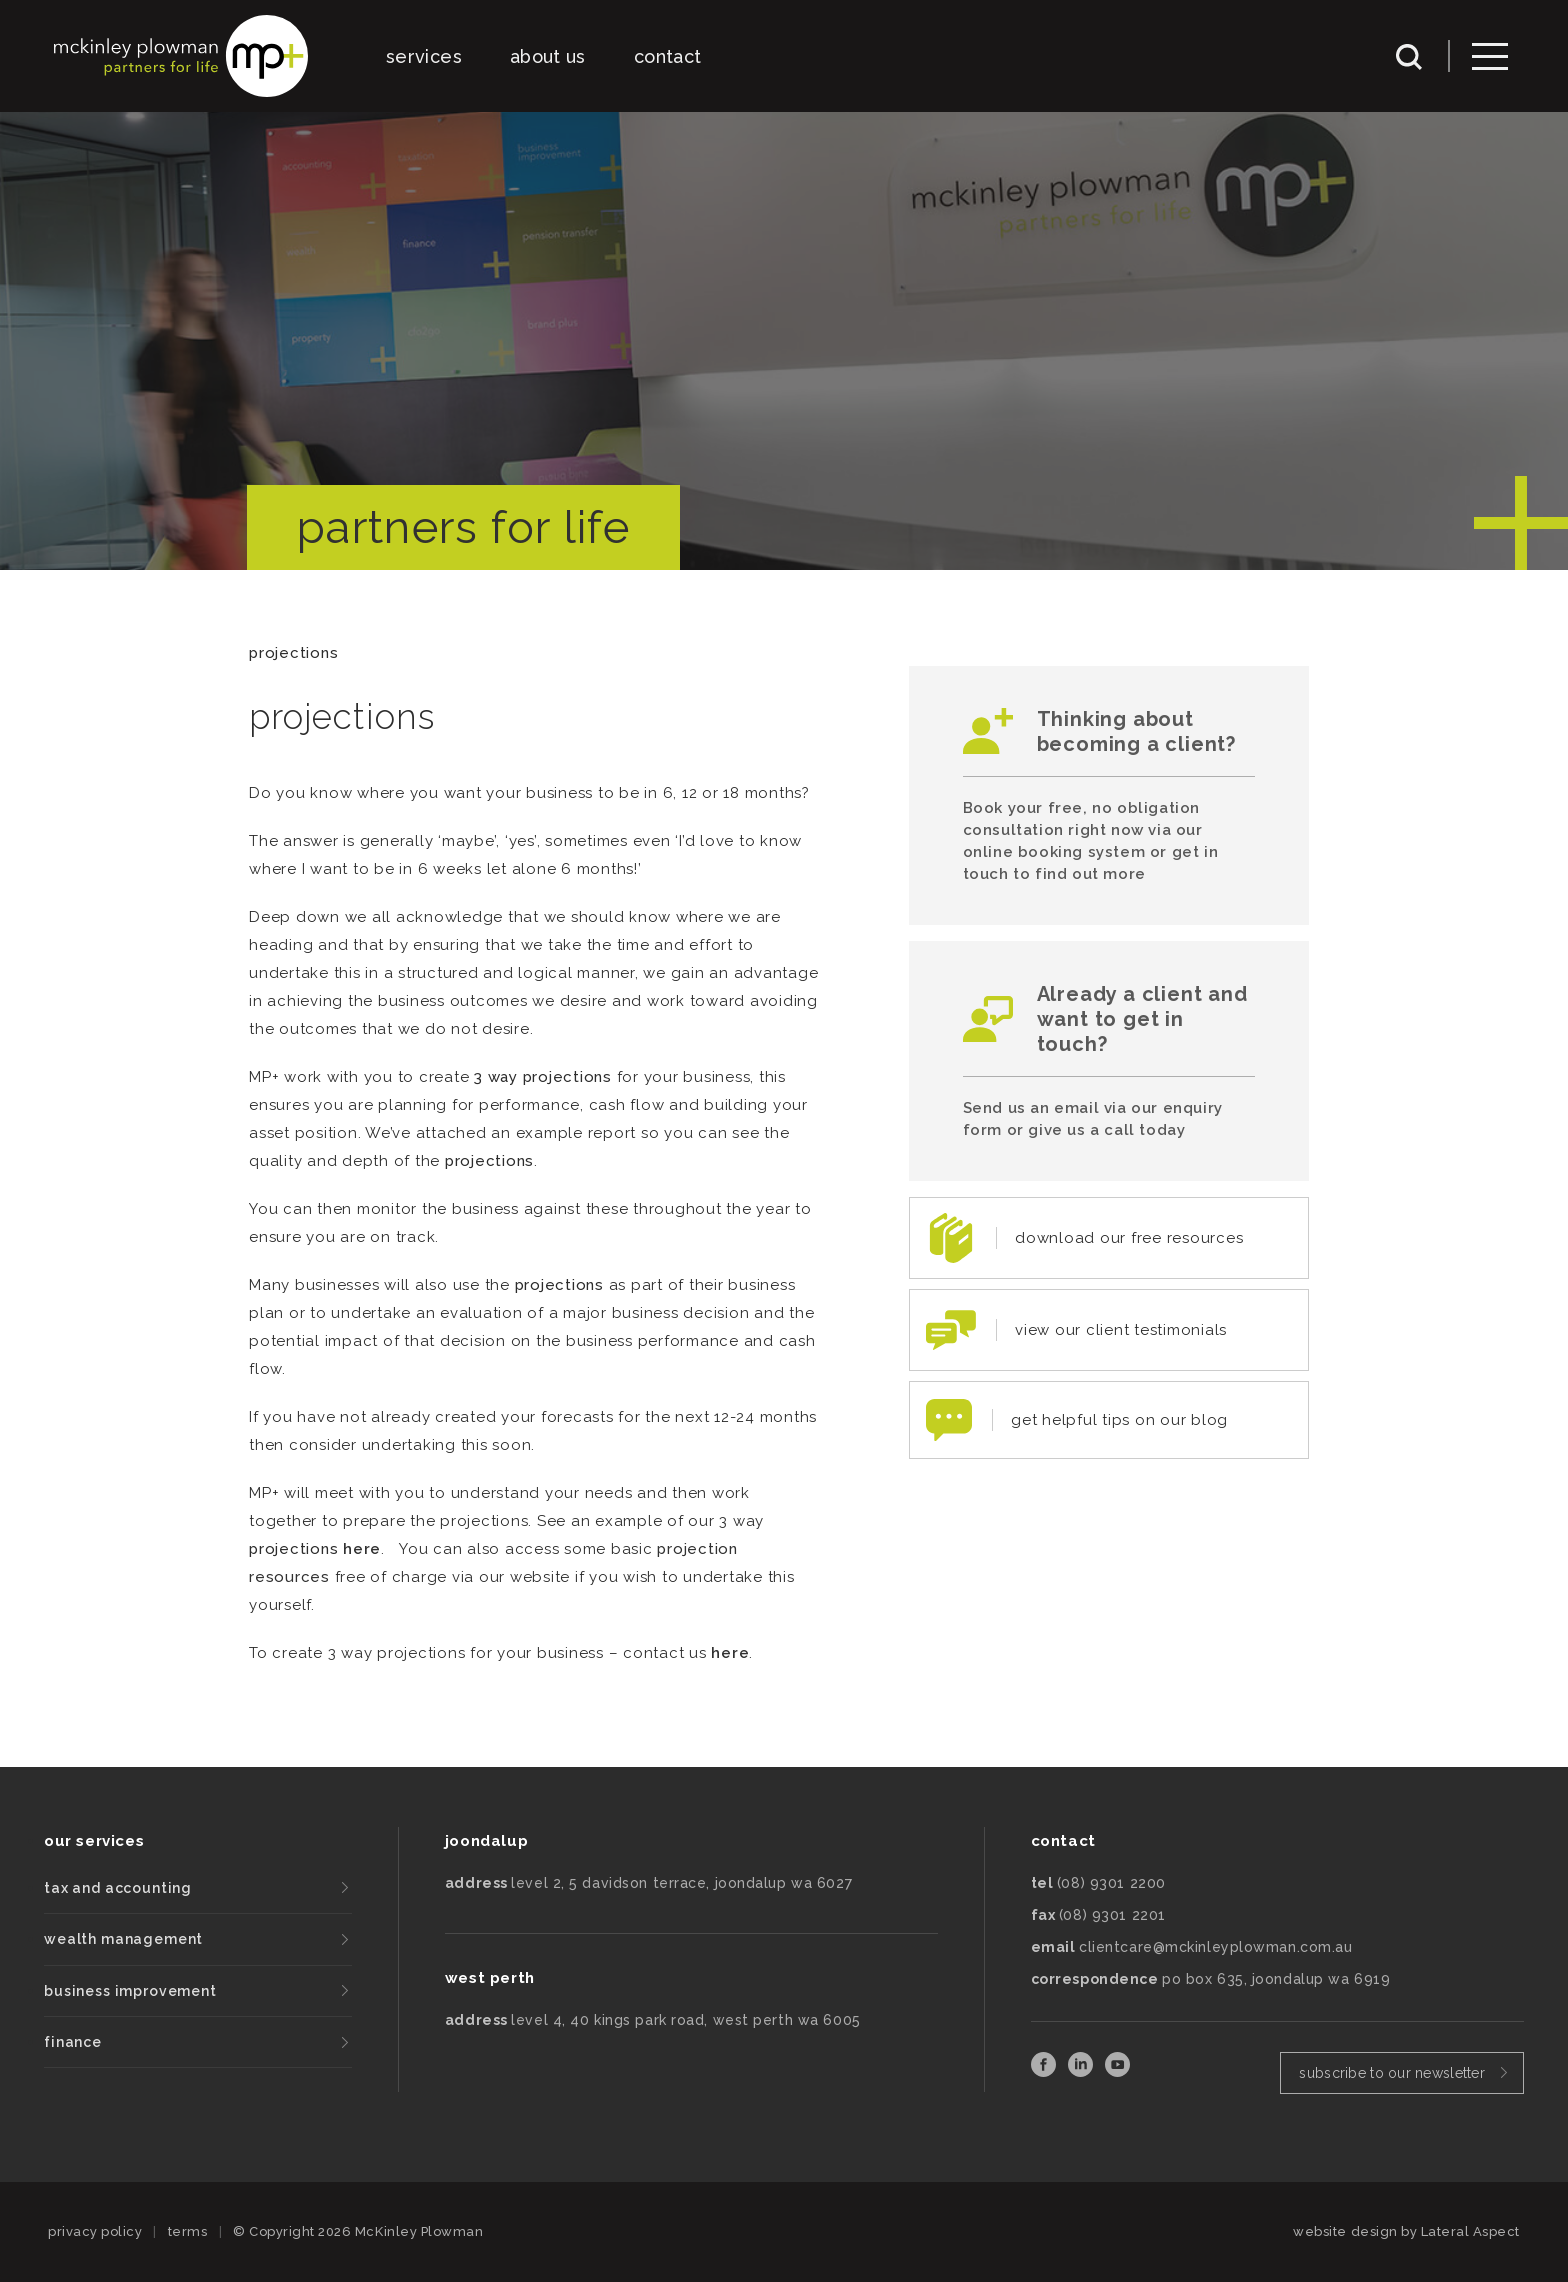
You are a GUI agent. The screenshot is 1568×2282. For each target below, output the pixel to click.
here (362, 1549)
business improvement (130, 1991)
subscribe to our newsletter (1392, 2073)
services (424, 56)
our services (94, 1841)
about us (548, 56)
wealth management (123, 1939)
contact (668, 56)
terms (188, 2231)
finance (73, 2042)
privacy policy (95, 2231)
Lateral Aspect (1470, 2231)
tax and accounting (118, 1888)
